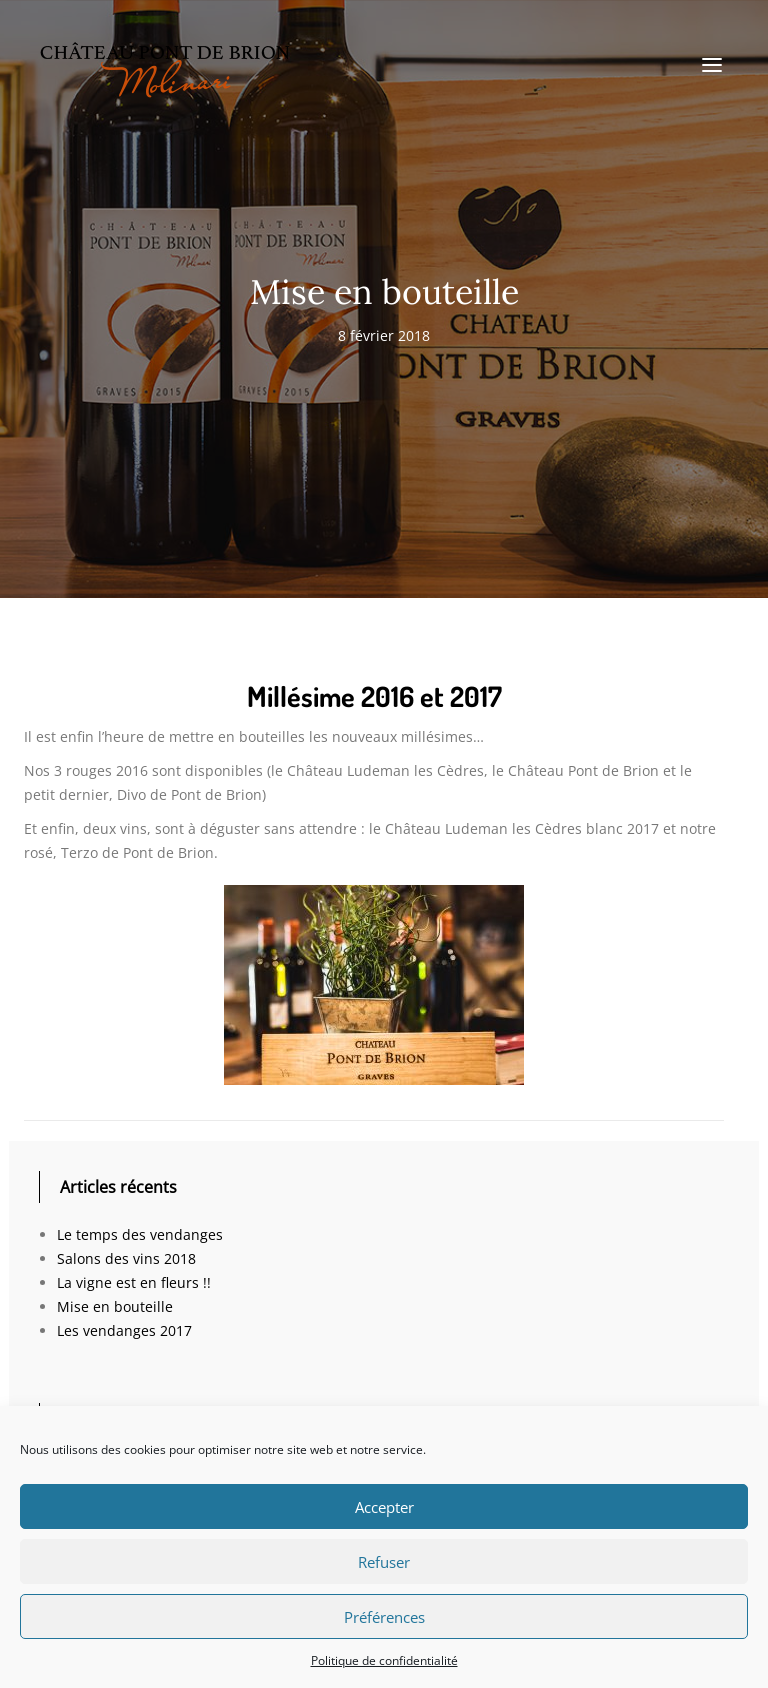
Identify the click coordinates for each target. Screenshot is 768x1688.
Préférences (384, 1617)
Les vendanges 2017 (124, 1330)
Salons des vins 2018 (126, 1258)
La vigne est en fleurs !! (134, 1282)
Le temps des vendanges (140, 1234)
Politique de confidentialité (384, 1660)
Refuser (384, 1562)
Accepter (384, 1507)
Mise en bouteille (115, 1306)
